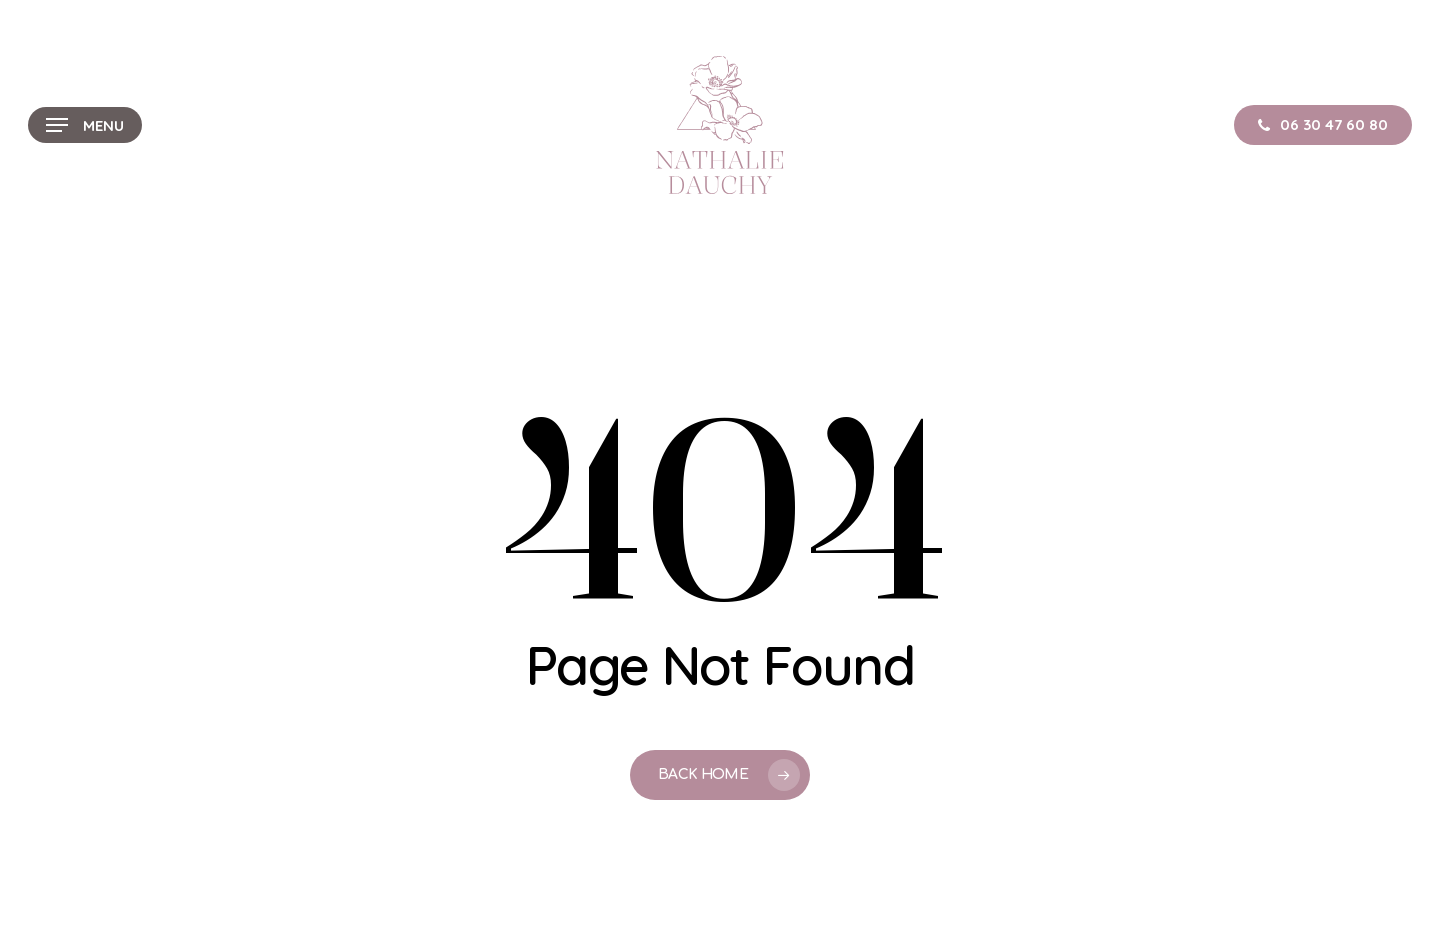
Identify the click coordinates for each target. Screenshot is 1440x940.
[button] (85, 125)
